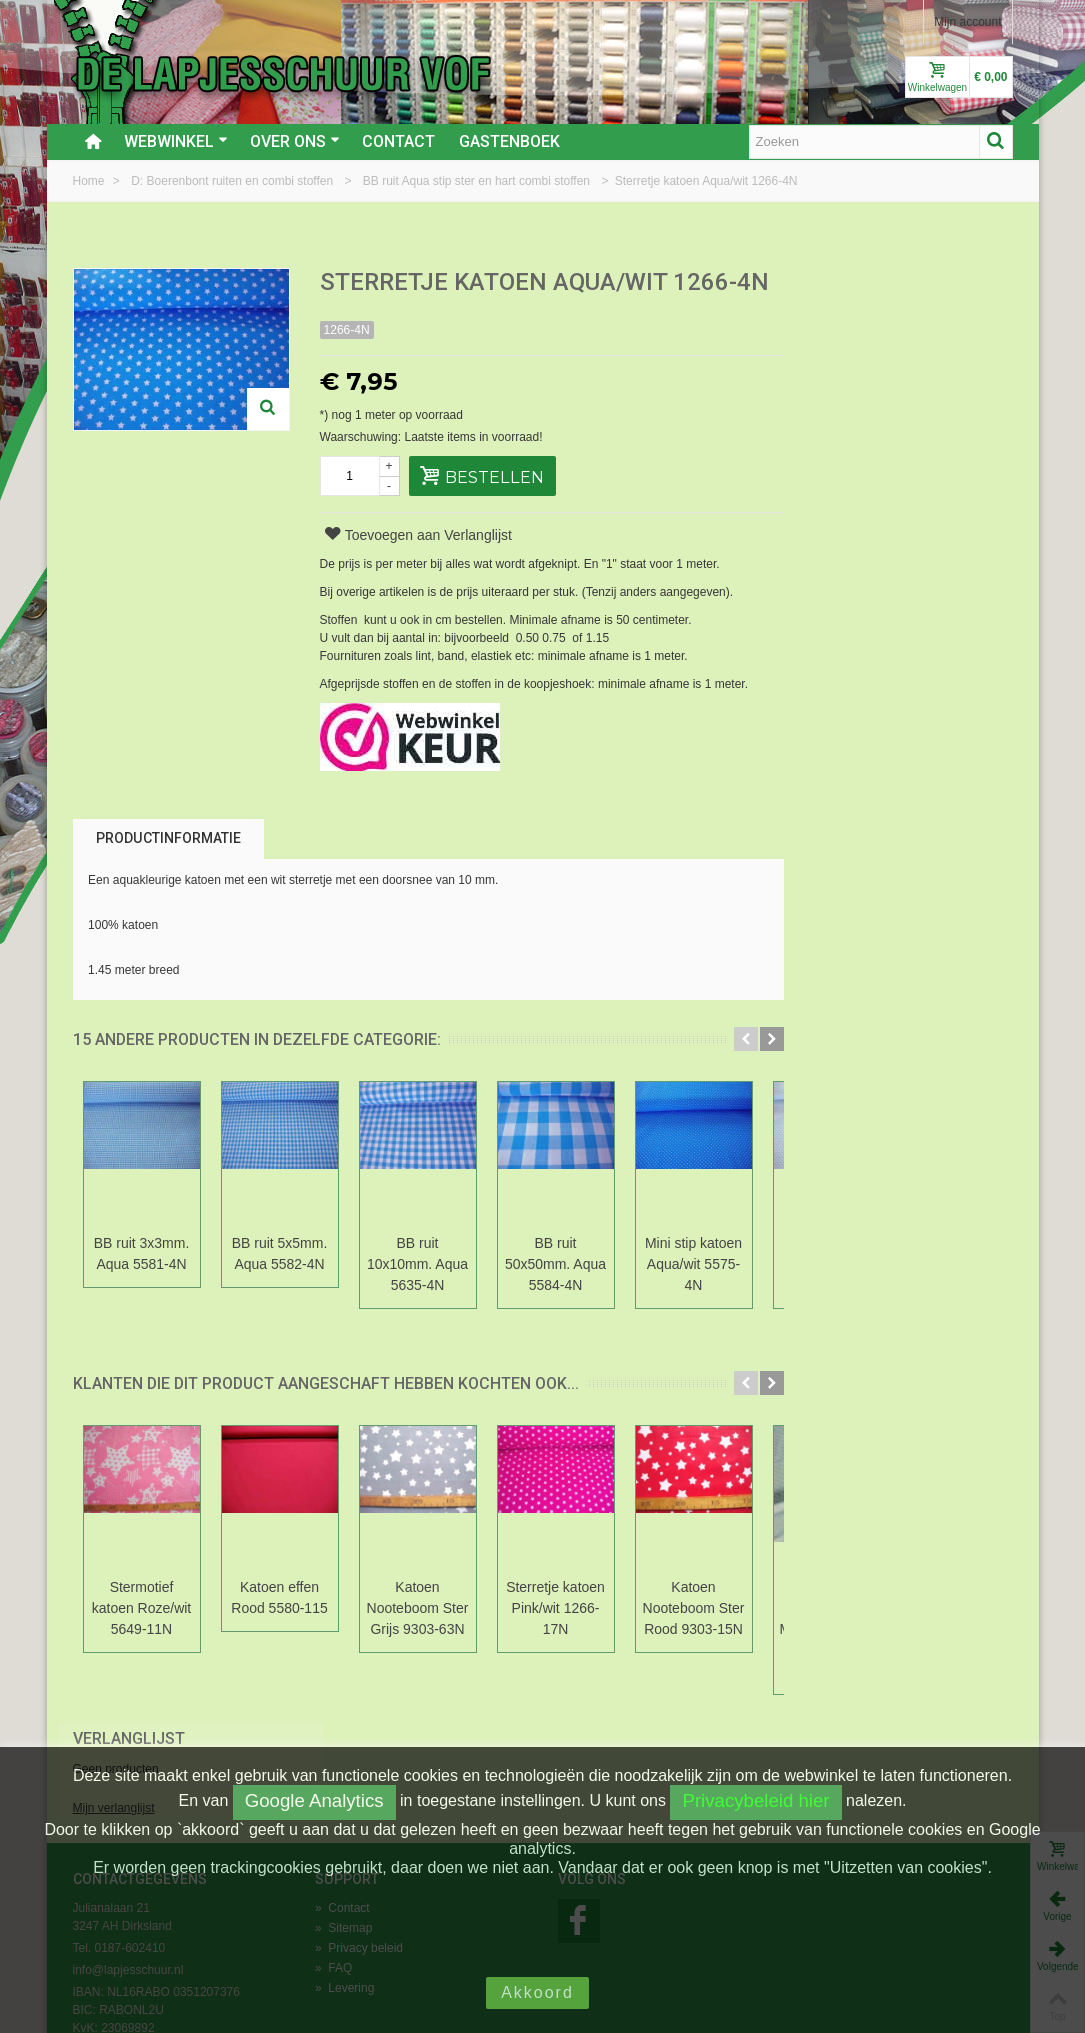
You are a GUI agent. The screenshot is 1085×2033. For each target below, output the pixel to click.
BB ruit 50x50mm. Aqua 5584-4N (555, 1264)
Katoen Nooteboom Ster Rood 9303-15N (694, 1608)
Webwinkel (176, 141)
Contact (398, 141)
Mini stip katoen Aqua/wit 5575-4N (693, 1264)
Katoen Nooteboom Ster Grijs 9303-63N (418, 1608)
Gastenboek (509, 141)
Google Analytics (314, 1800)
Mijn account (967, 22)
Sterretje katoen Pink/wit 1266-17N (555, 1608)
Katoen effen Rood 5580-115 (279, 1597)
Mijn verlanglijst (841, 353)
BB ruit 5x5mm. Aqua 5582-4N (280, 1253)
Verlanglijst (856, 283)
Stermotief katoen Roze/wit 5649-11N (142, 1608)
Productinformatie (168, 838)
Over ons (295, 141)
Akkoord (537, 1992)
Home (90, 181)
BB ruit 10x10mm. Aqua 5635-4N (417, 1264)
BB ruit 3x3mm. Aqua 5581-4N (142, 1253)
